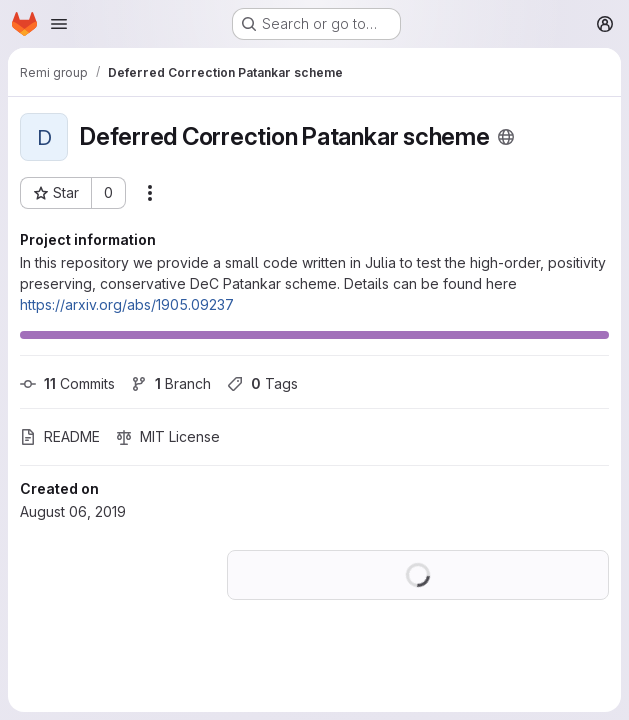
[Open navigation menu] (59, 24)
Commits (67, 383)
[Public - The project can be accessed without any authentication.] (506, 137)
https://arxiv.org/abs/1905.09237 (127, 304)
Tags (262, 383)
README (60, 436)
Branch (171, 383)
